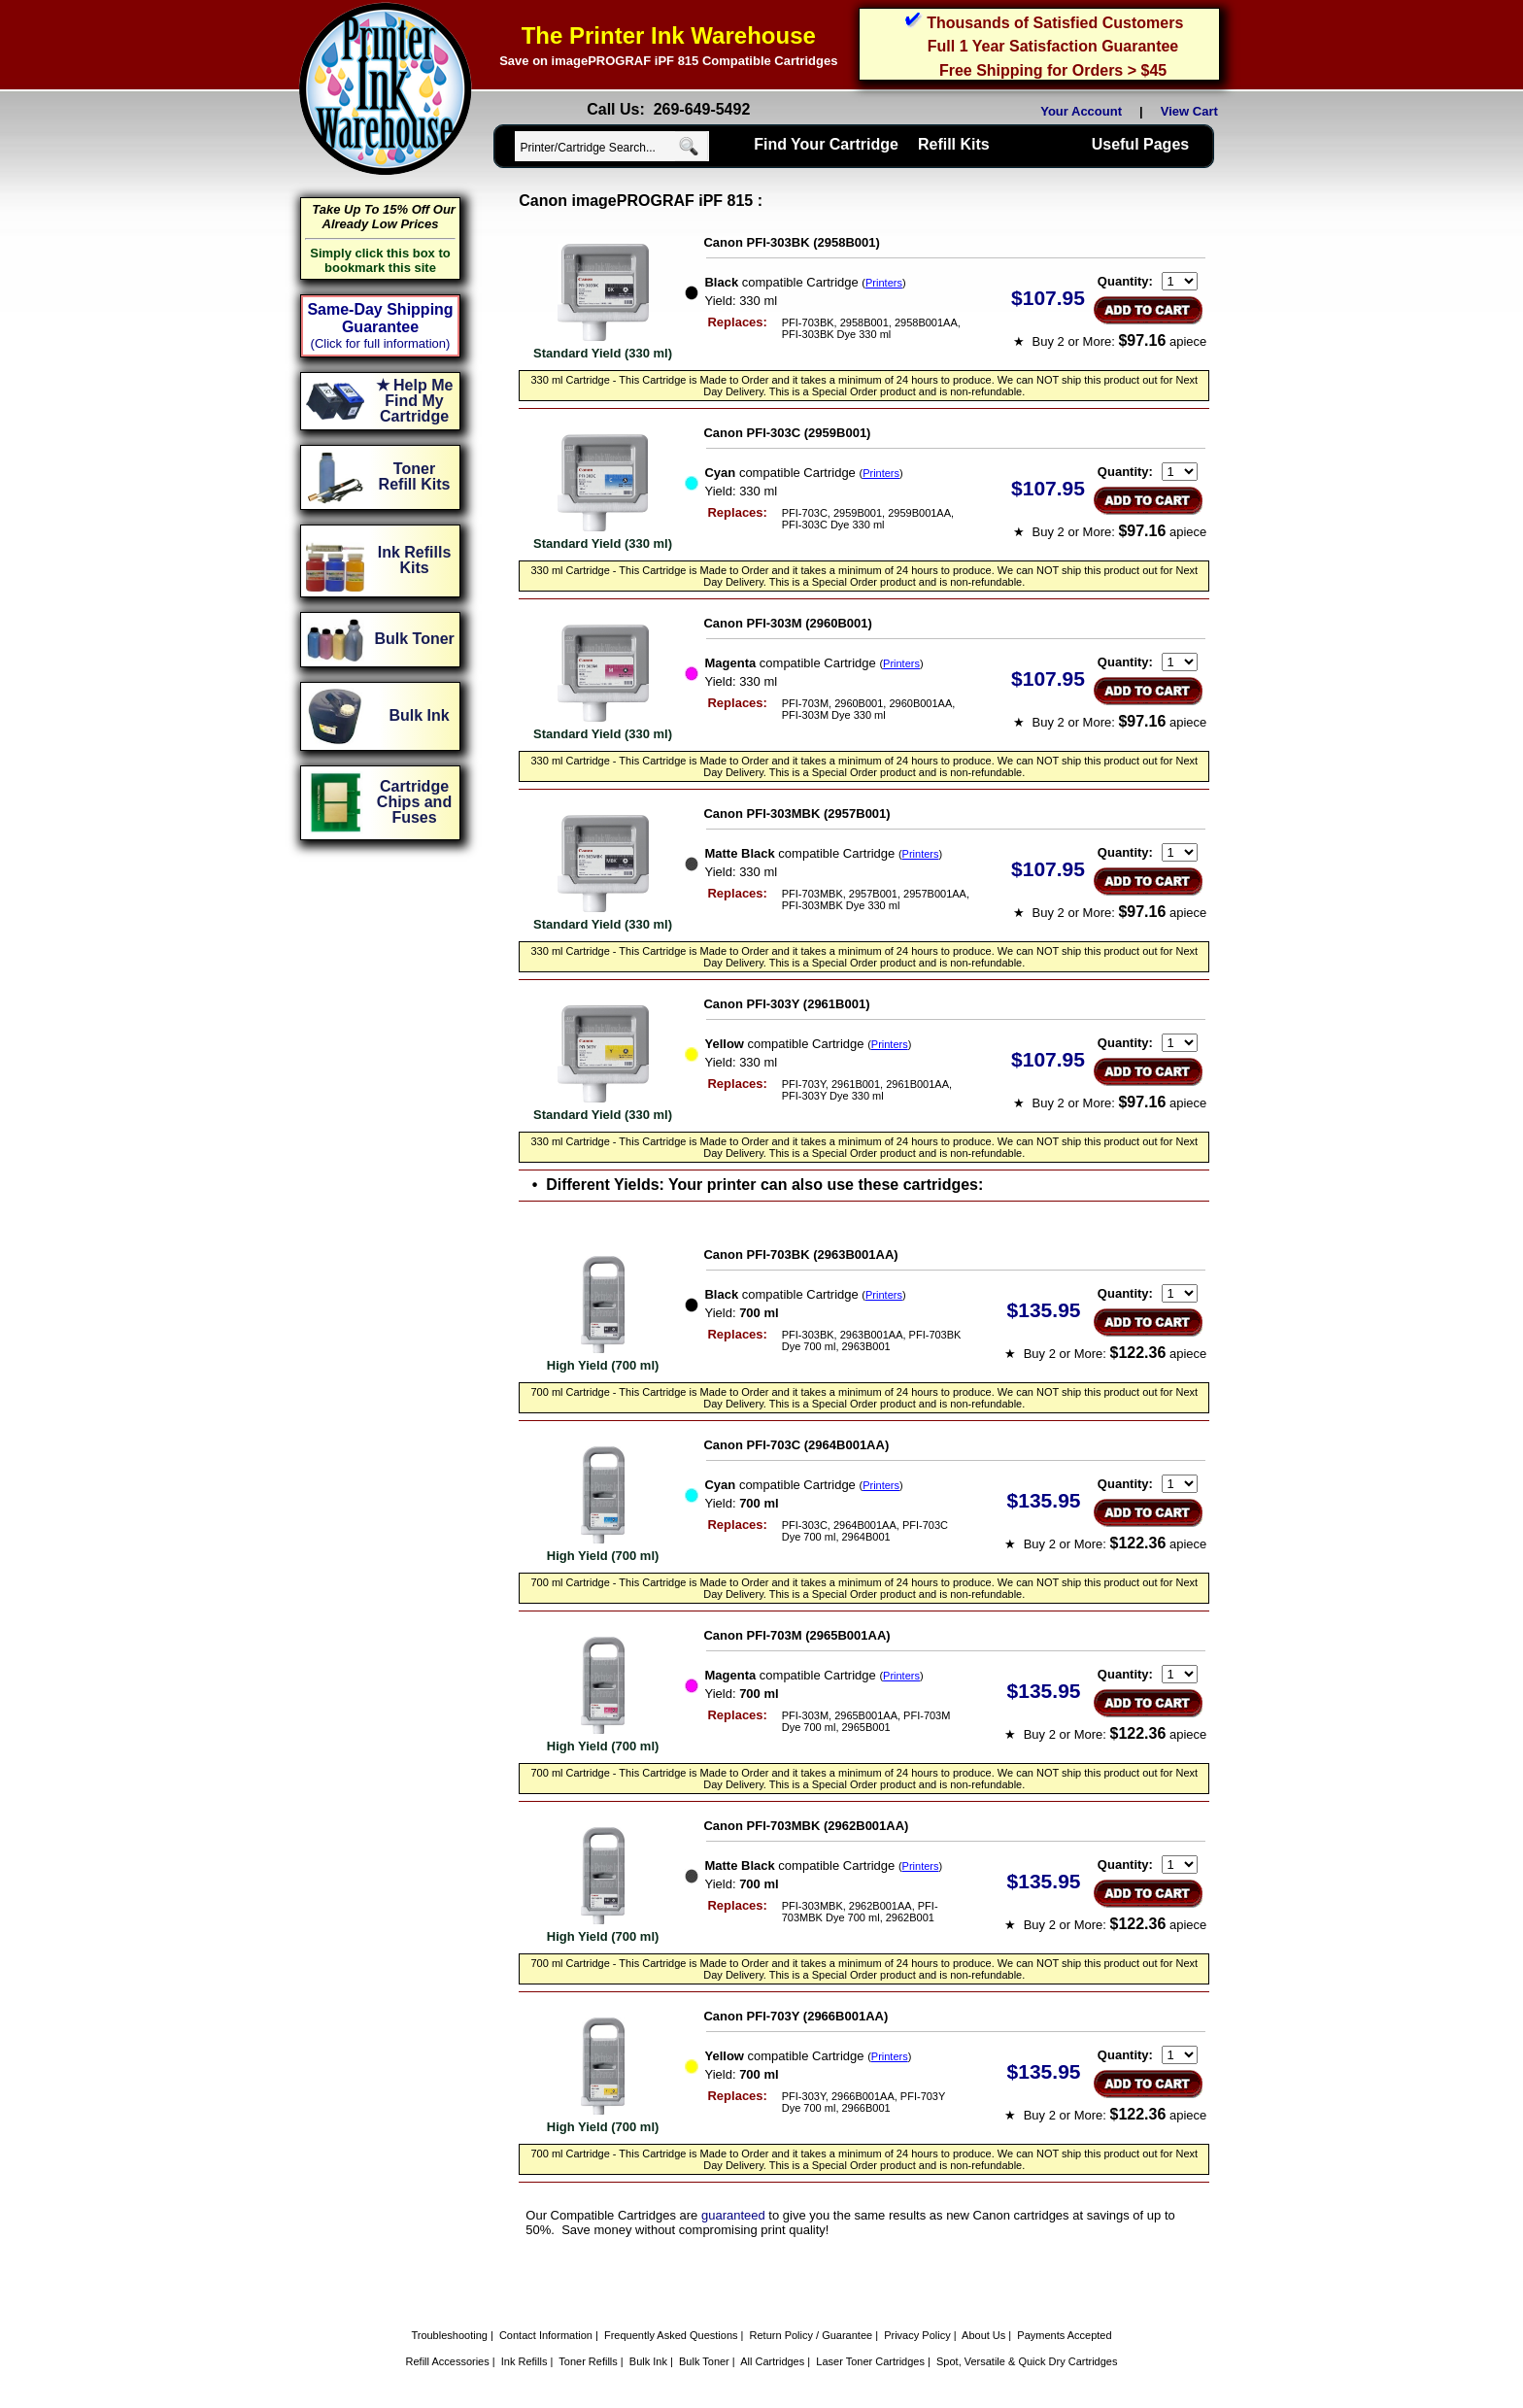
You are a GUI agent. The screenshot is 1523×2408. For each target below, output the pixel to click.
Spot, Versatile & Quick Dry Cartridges (1026, 2361)
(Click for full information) (381, 343)
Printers (883, 282)
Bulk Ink (648, 2361)
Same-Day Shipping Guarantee (380, 318)
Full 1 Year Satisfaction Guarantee (1053, 46)
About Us (983, 2335)
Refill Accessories (448, 2361)
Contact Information (545, 2335)
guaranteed (733, 2215)
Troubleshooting (449, 2335)
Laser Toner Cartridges (870, 2361)
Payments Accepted (1064, 2335)
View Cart (1193, 111)
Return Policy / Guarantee (811, 2335)
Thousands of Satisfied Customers (1055, 23)
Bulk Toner (704, 2361)
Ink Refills (524, 2361)
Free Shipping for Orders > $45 (1053, 70)
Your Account (1081, 111)
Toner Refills (588, 2361)
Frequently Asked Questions (671, 2335)
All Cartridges (772, 2361)
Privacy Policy (917, 2335)
